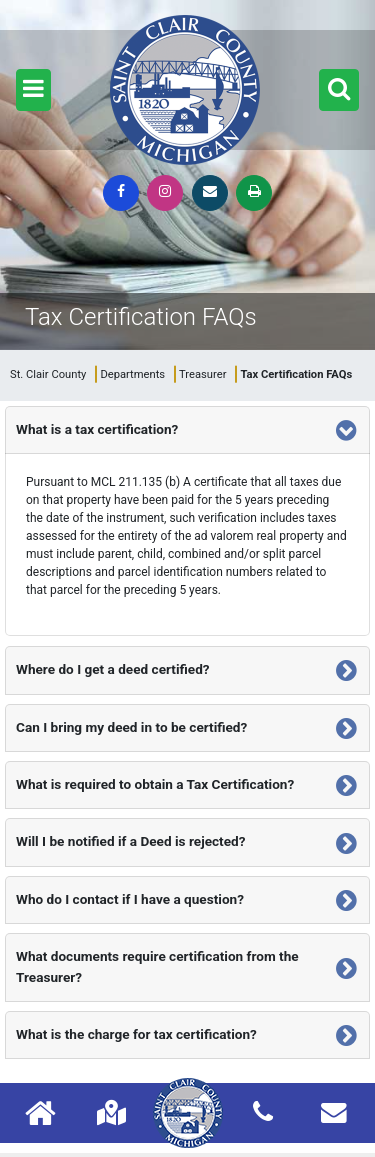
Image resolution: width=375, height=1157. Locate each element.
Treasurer (202, 374)
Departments (132, 374)
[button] (33, 90)
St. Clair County (48, 374)
